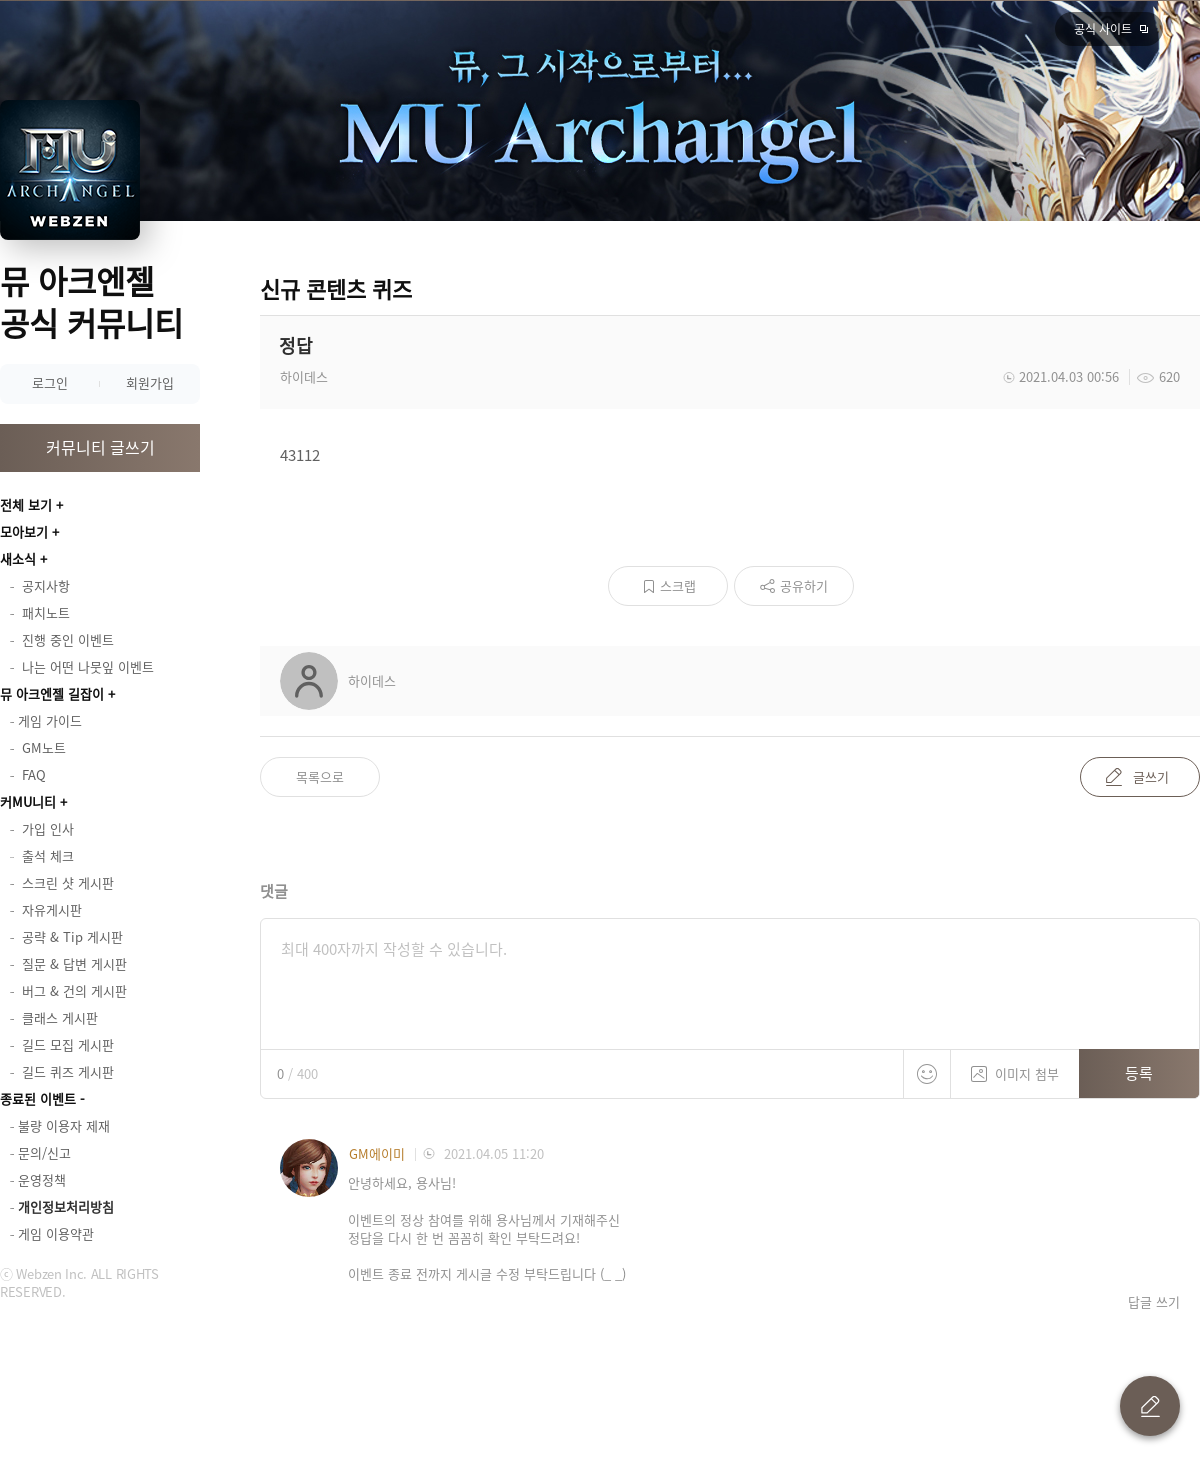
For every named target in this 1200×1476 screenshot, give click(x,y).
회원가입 (150, 382)
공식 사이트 (1103, 29)
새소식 (18, 558)
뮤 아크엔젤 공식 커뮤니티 (91, 301)
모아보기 (24, 531)
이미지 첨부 (1015, 1066)
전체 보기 (26, 504)
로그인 (50, 382)
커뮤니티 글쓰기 (100, 447)
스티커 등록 (927, 1074)
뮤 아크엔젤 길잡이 (52, 693)
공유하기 (804, 585)
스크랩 (678, 585)
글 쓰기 (1150, 1406)
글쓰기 (1151, 776)
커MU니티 (28, 801)
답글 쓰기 (1154, 1302)
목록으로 (320, 776)
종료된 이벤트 (38, 1098)
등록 (1139, 1073)
